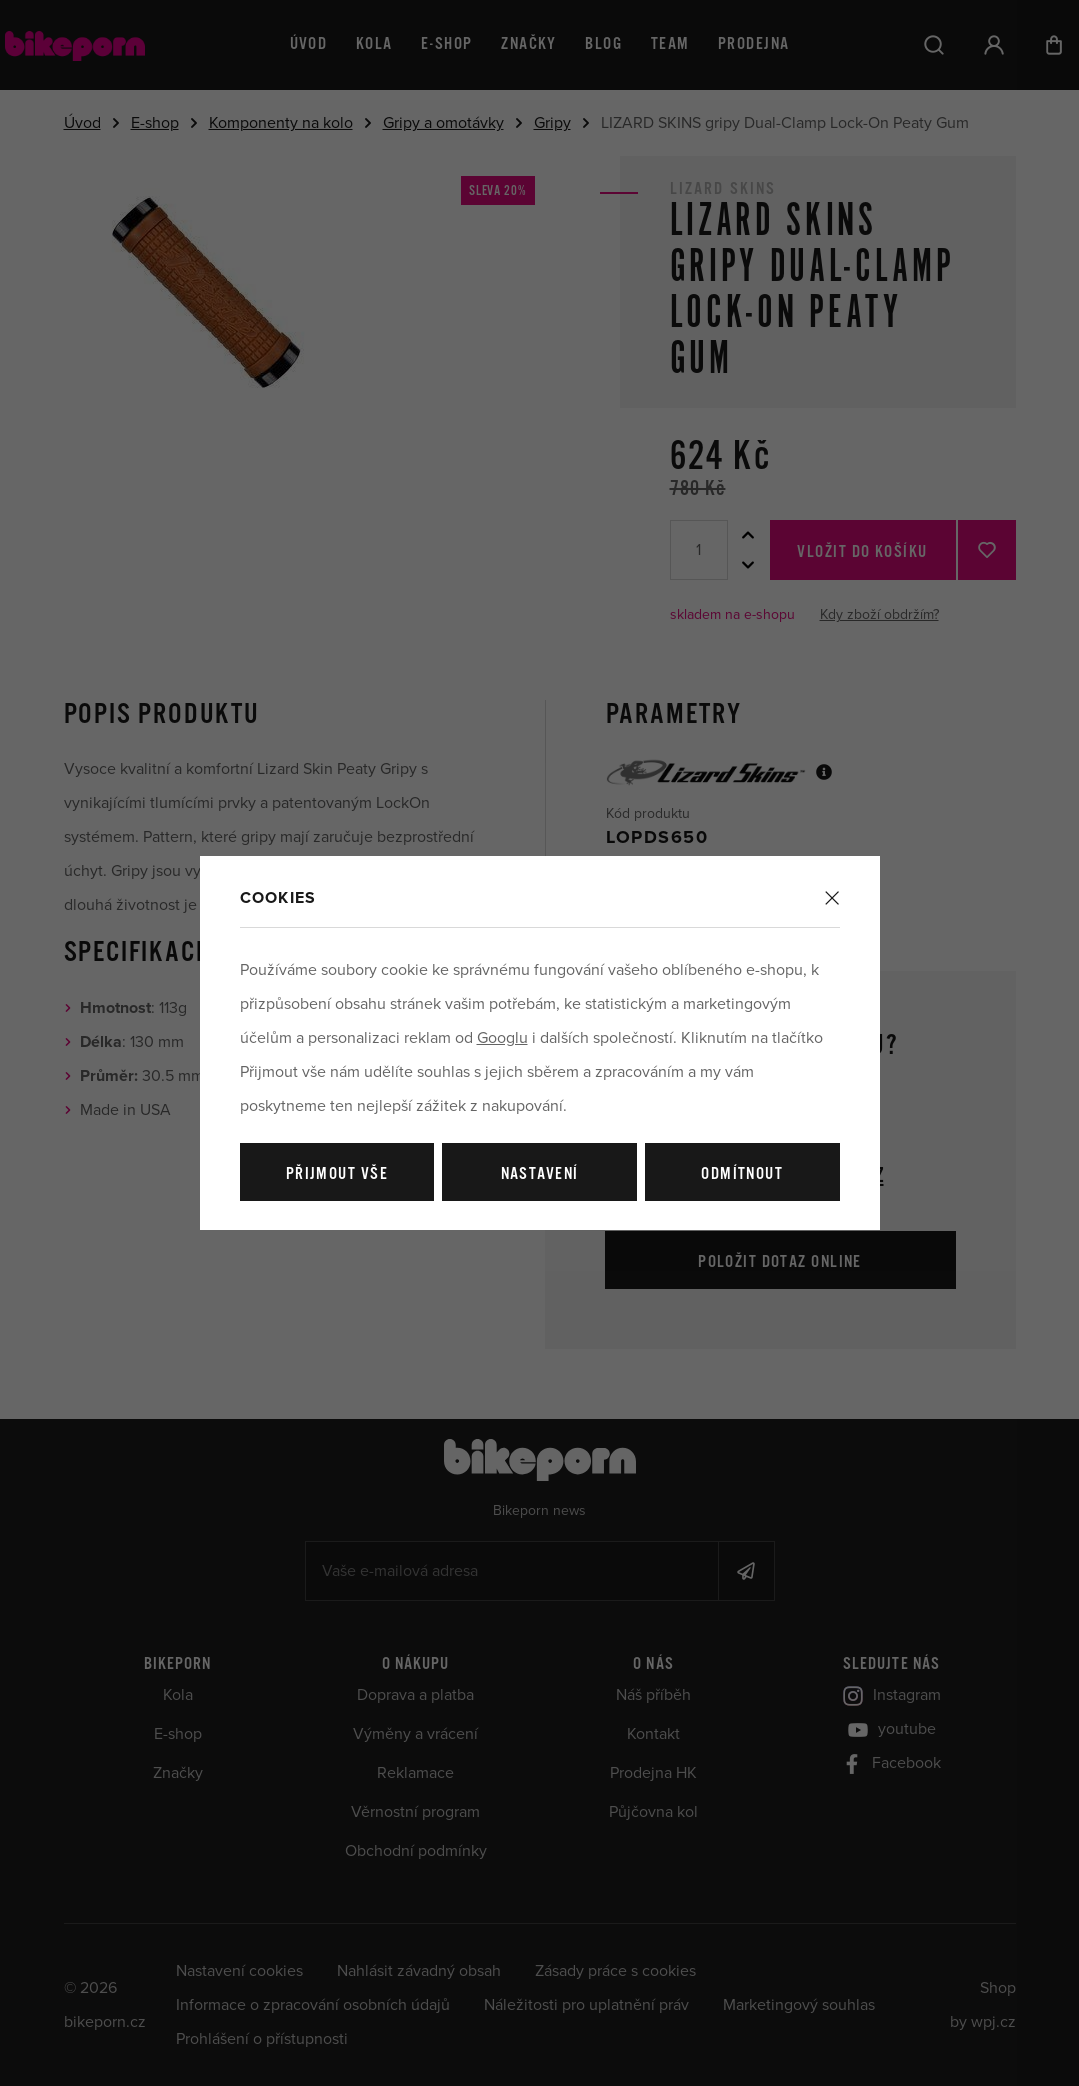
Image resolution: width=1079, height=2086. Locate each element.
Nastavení (540, 1174)
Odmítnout (742, 1174)
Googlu (502, 1038)
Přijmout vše (337, 1174)
